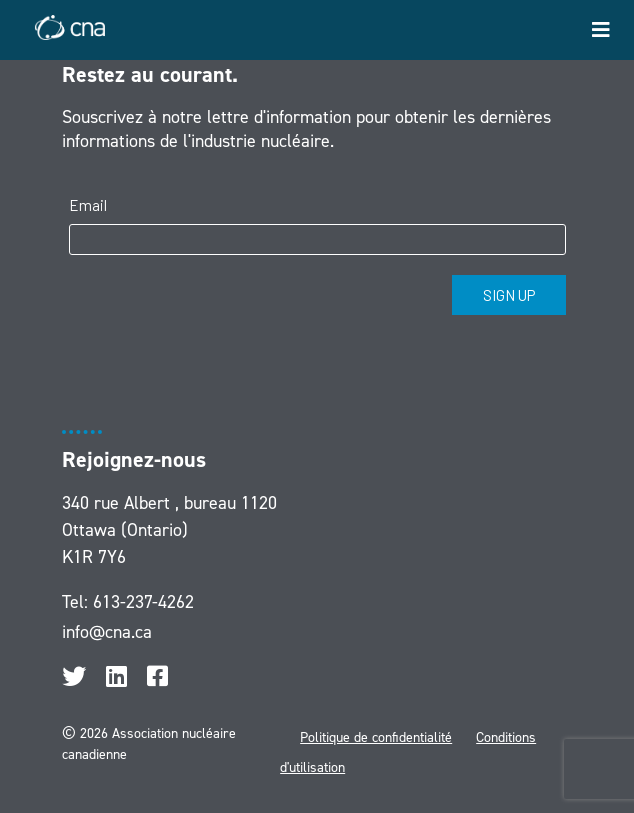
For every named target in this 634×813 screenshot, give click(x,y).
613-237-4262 (143, 602)
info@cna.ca (107, 632)
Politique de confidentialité (376, 737)
